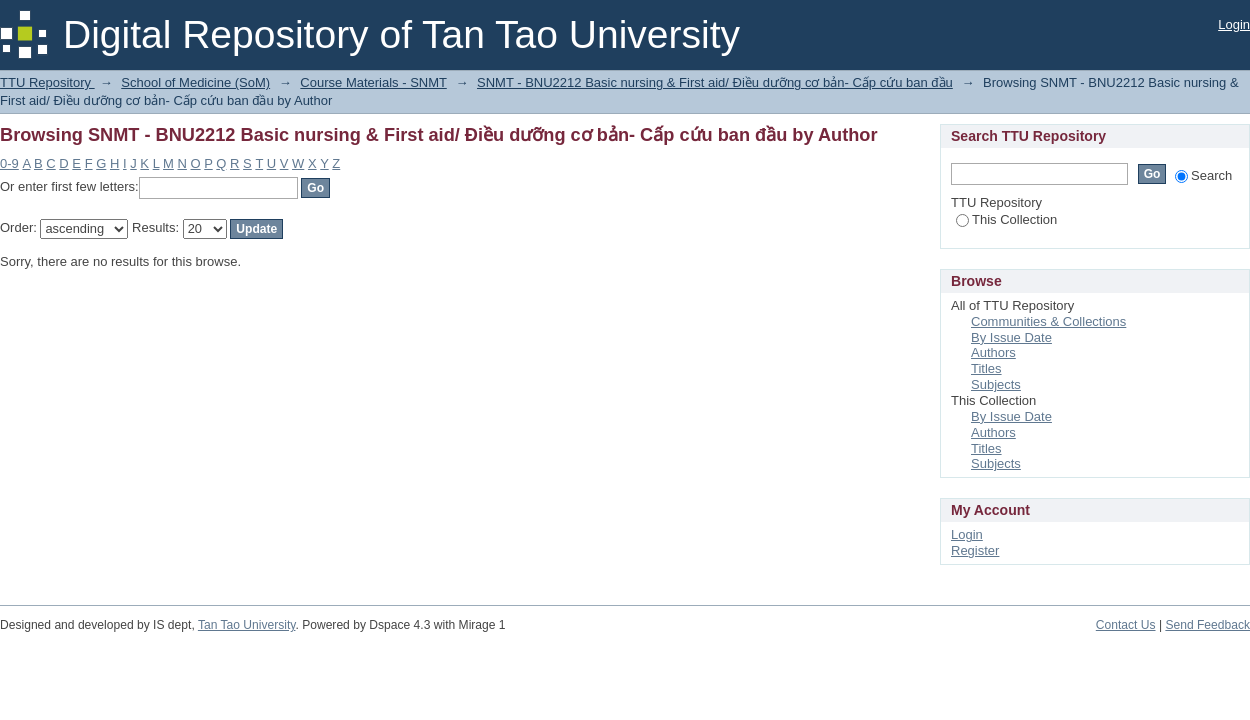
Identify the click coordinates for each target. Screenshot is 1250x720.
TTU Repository (47, 82)
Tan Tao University (247, 625)
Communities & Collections (1048, 321)
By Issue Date (1011, 337)
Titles (986, 368)
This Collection (1006, 219)
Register (975, 550)
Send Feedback (1207, 625)
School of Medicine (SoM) (195, 82)
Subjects (996, 384)
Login (1234, 24)
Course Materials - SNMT (373, 82)
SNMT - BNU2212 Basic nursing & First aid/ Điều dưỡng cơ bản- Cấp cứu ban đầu (715, 82)
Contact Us (1126, 625)
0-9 (9, 163)
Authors (993, 352)
